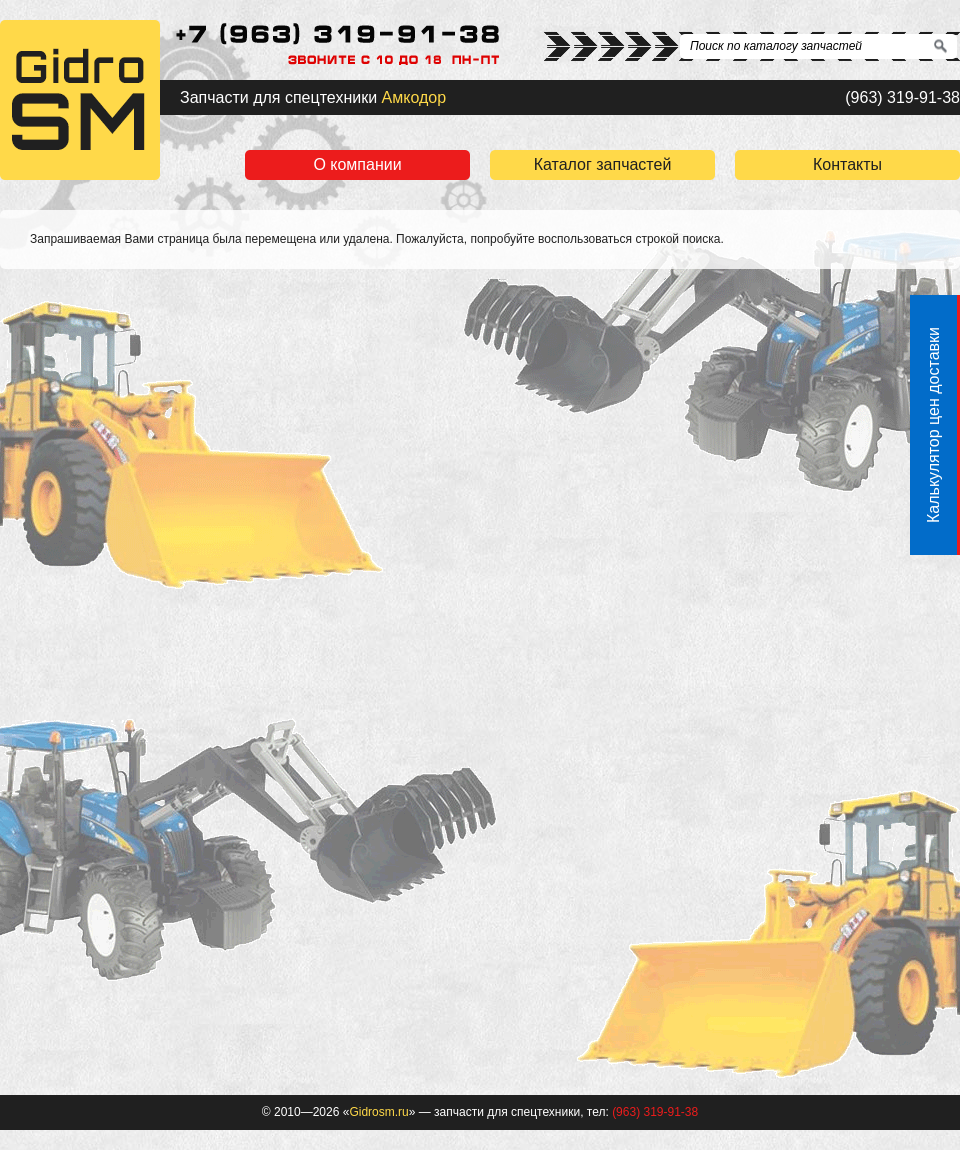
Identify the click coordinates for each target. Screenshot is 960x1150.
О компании (357, 164)
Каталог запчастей (603, 164)
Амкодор (414, 97)
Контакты (847, 164)
